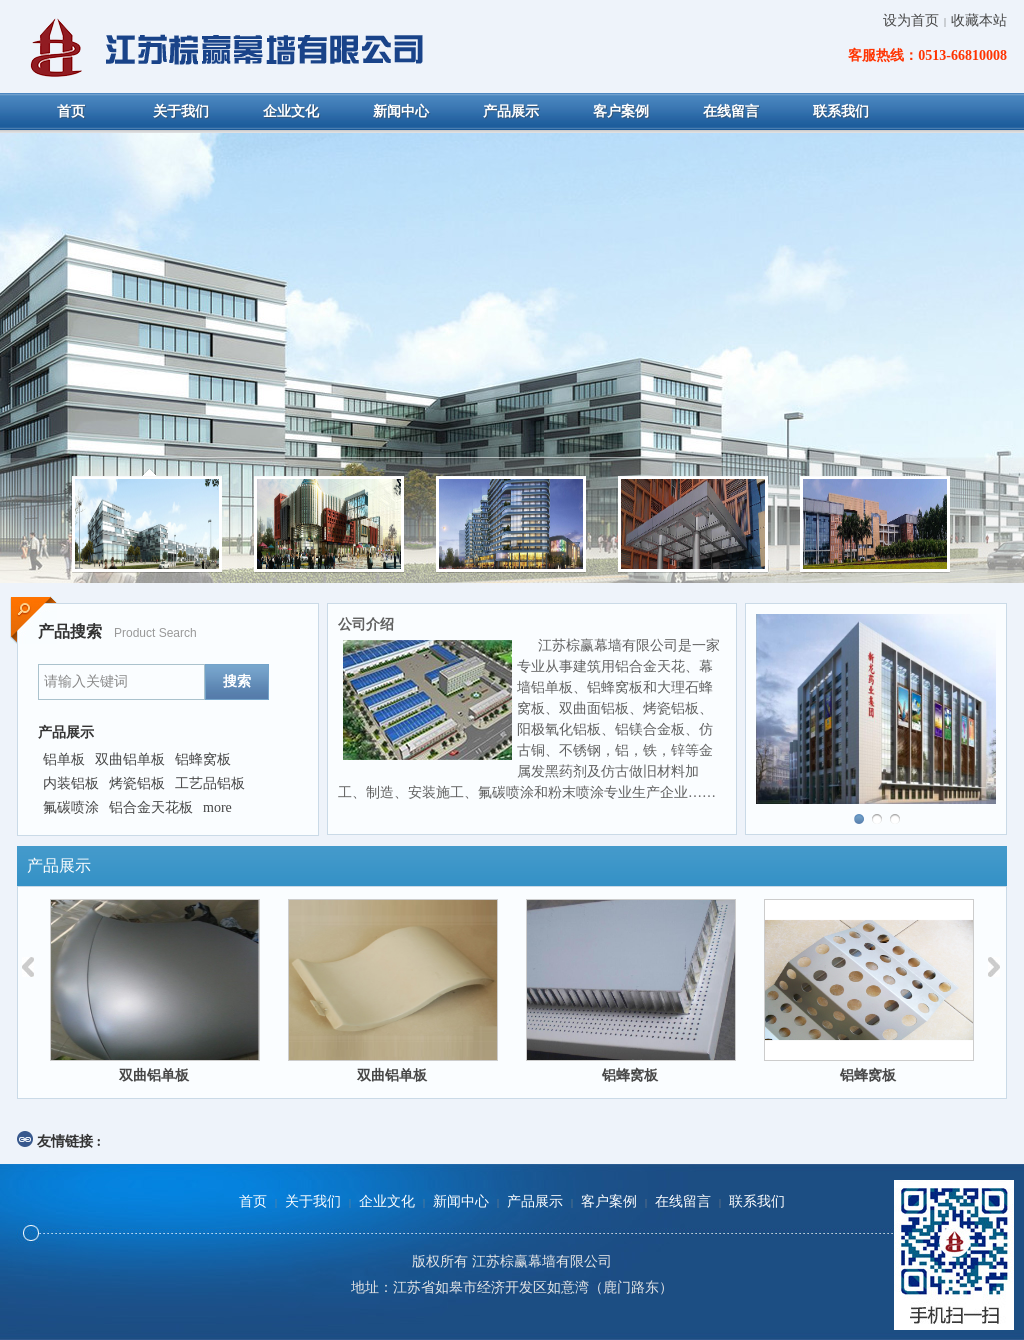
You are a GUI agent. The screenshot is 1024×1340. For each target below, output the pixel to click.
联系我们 (757, 1201)
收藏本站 (979, 20)
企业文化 (387, 1201)
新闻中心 (461, 1201)
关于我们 (313, 1201)
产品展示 (535, 1201)
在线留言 (683, 1201)
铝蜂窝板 (630, 1075)
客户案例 (609, 1201)
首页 (253, 1201)
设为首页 (911, 20)
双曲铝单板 (154, 1075)
